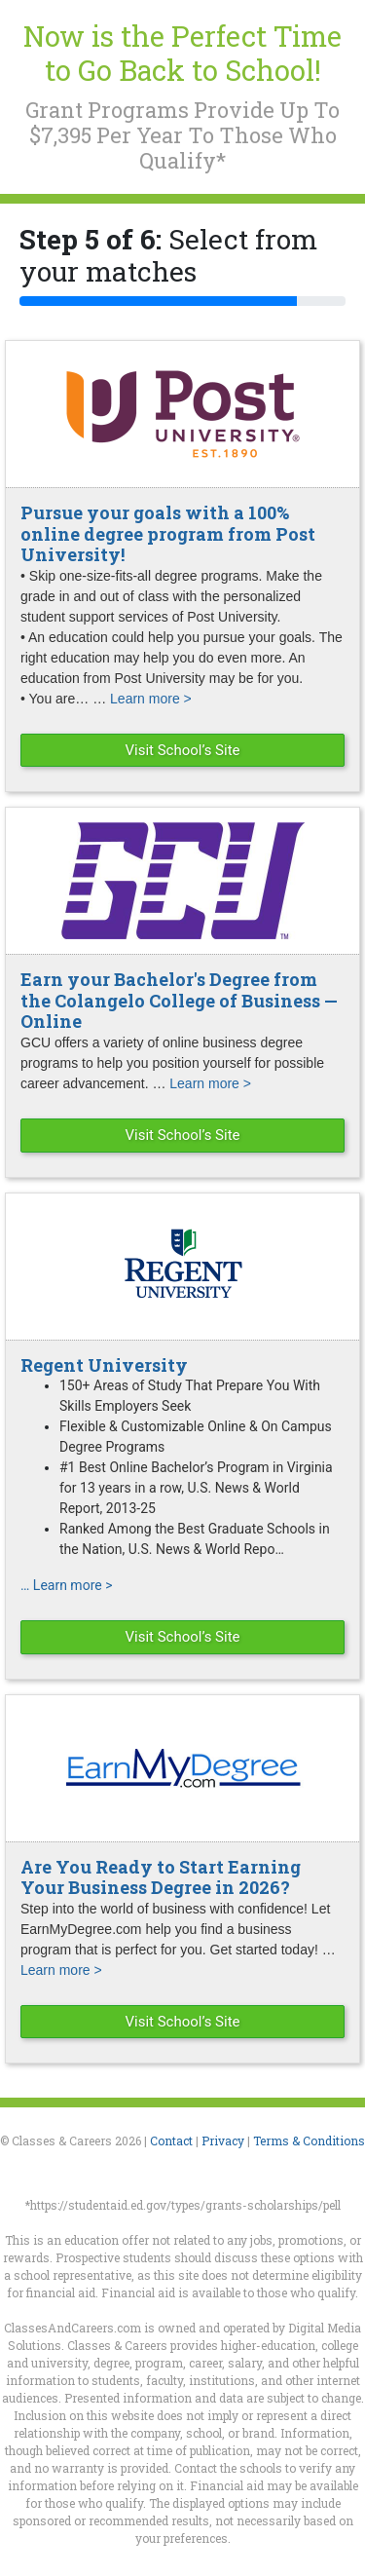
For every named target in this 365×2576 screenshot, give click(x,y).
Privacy (222, 2140)
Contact (171, 2140)
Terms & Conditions (309, 2140)
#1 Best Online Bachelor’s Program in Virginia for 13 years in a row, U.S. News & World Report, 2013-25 (196, 1487)
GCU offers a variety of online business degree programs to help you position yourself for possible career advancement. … (172, 1063)
